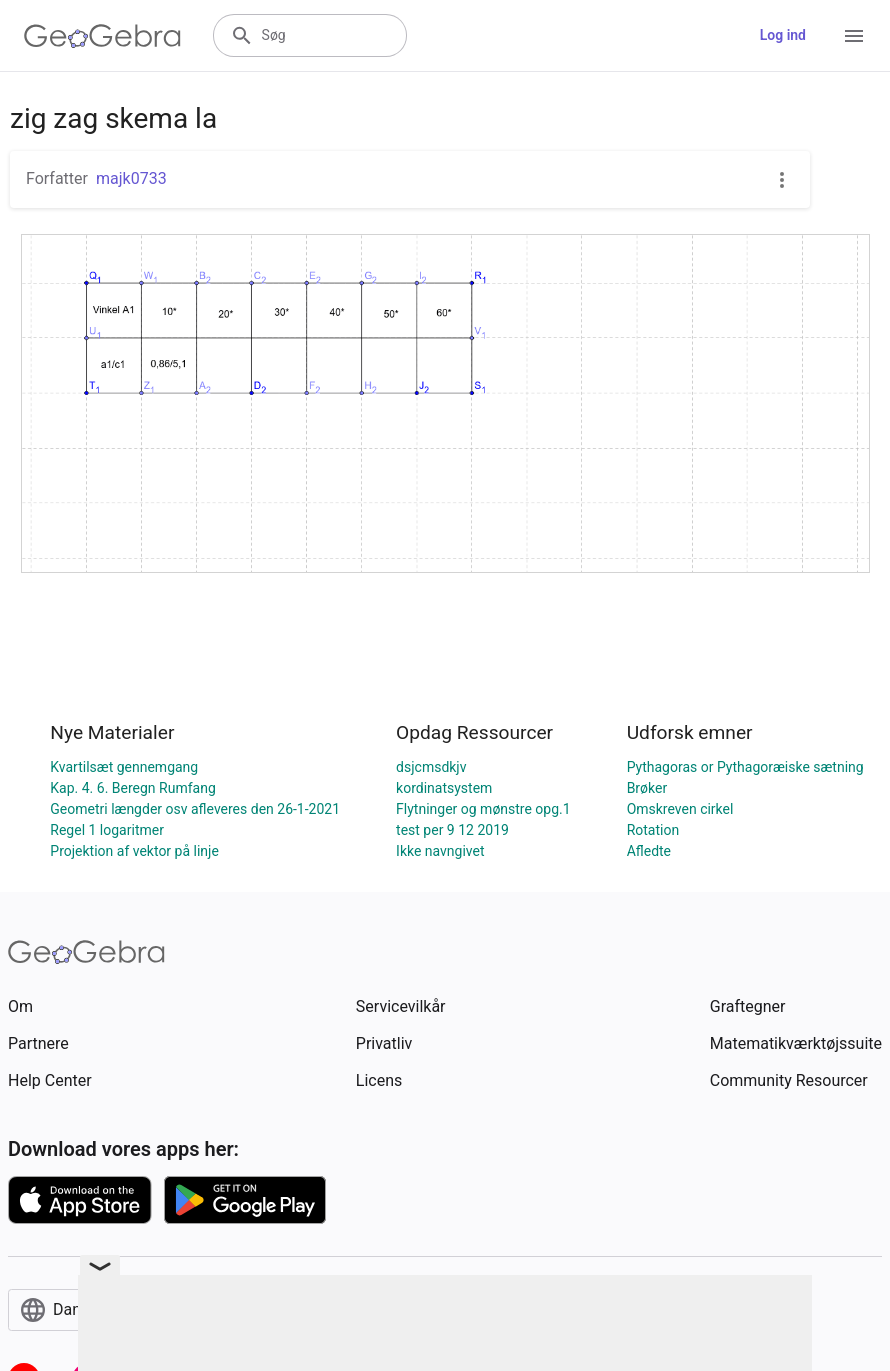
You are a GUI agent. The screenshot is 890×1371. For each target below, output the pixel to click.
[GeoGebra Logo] (102, 36)
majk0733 (131, 178)
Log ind (783, 35)
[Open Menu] (854, 36)
